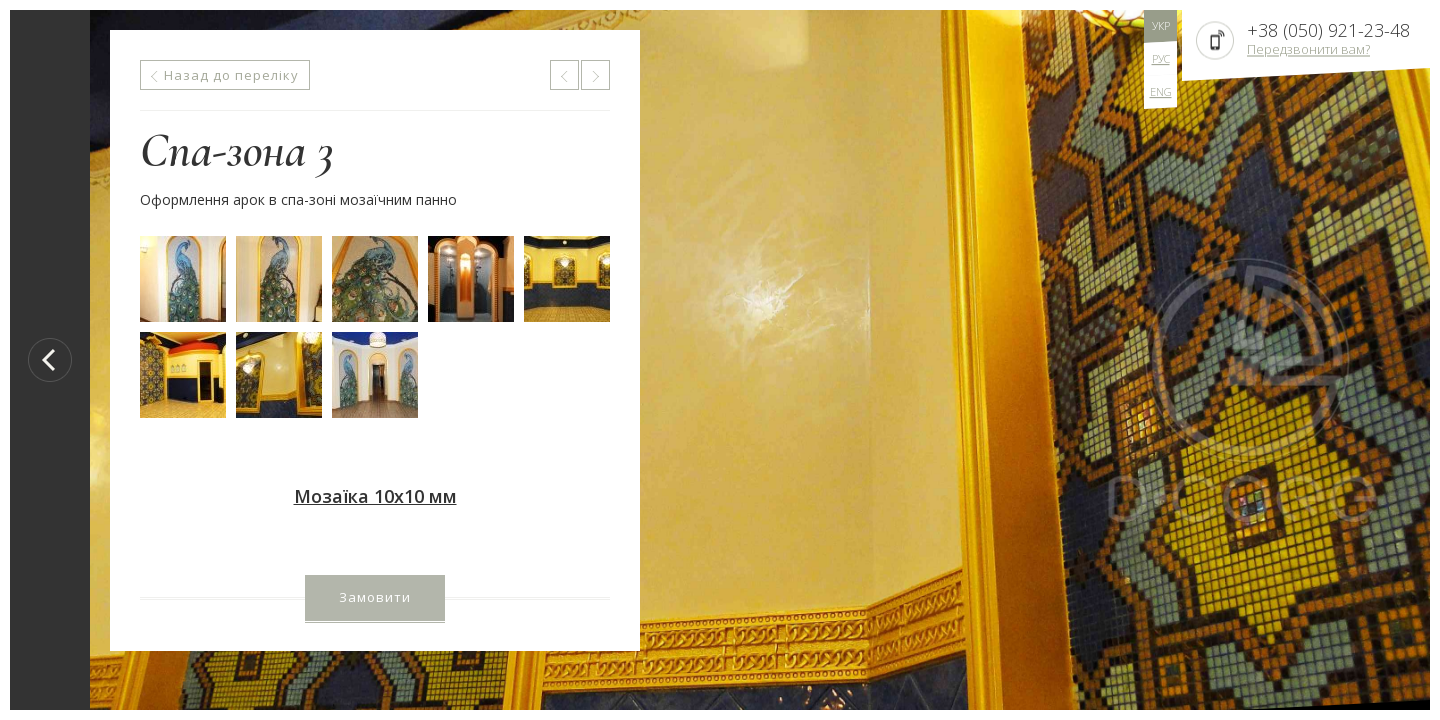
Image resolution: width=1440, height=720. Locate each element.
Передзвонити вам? (1308, 49)
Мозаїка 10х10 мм (375, 496)
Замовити (375, 597)
